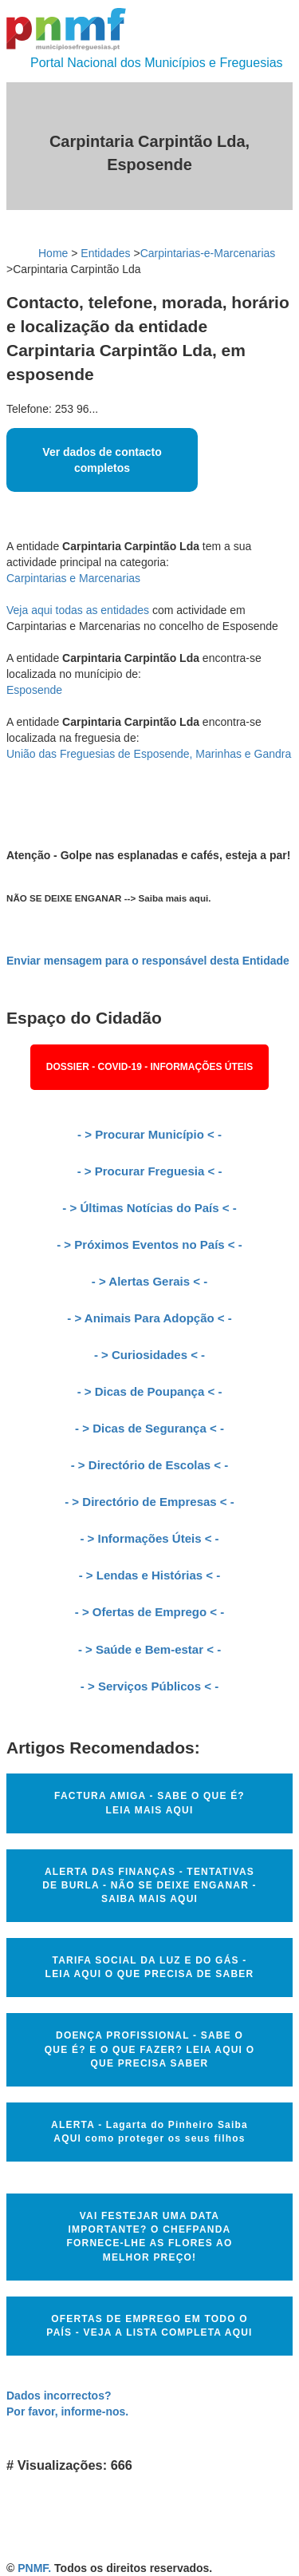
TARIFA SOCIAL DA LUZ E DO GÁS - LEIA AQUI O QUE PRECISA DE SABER (149, 1967)
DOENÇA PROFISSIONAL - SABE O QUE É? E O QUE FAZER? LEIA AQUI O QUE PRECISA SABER (149, 2049)
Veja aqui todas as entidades (77, 610)
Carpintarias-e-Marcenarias (208, 253)
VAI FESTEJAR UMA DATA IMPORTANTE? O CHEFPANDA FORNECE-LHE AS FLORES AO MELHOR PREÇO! (150, 2236)
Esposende (34, 690)
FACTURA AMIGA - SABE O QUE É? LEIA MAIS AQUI (149, 1802)
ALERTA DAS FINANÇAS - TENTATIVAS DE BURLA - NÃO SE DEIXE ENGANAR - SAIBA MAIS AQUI (149, 1885)
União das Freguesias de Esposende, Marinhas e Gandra (148, 753)
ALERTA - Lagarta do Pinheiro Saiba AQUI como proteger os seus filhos (149, 2131)
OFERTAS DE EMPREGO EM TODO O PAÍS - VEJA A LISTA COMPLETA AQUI (149, 2325)
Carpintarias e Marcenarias (73, 578)
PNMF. (34, 2568)
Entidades (105, 253)
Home (53, 253)
